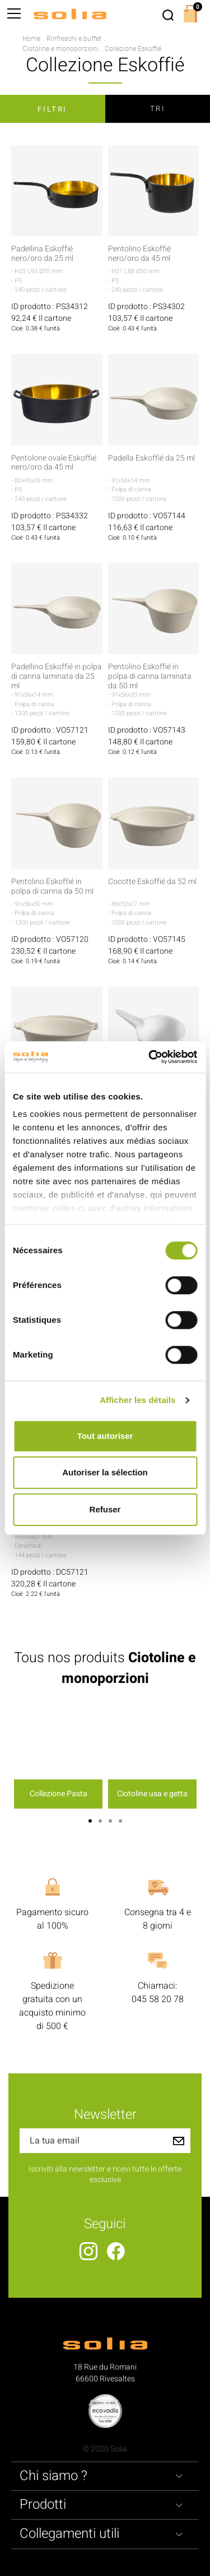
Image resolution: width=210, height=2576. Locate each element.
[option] (58, 1757)
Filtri (52, 109)
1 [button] (90, 1821)
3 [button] (110, 1821)
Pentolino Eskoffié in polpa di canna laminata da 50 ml (150, 677)
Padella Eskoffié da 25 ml (151, 458)
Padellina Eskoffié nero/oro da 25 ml (42, 254)
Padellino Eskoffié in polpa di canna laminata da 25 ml (56, 677)
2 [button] (100, 1821)
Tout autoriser (105, 1436)
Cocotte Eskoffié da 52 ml (152, 882)
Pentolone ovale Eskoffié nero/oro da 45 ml (53, 463)
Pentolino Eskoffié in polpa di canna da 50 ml (52, 886)
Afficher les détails (137, 1400)
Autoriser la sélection (105, 1472)
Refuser (105, 1509)
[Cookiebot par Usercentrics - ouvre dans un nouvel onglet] (149, 1057)
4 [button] (120, 1821)
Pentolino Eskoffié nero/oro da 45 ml (139, 254)
